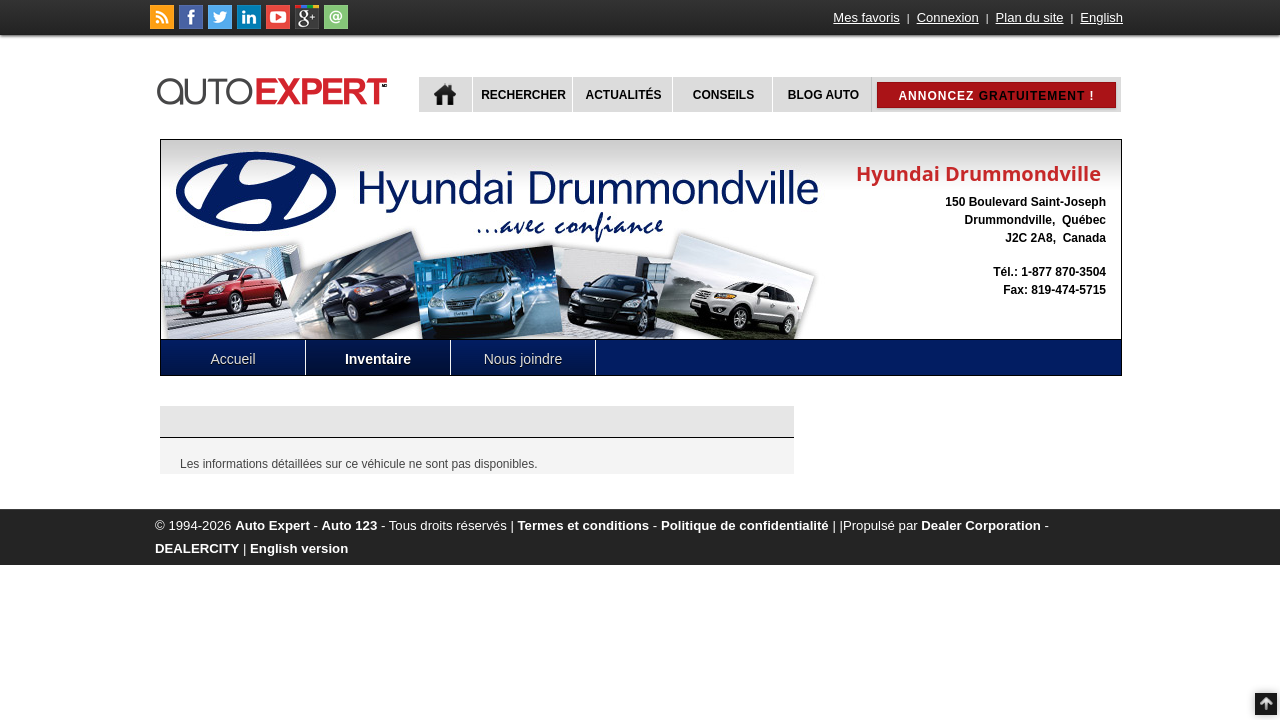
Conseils (723, 95)
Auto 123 (350, 525)
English (1101, 17)
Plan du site (1030, 17)
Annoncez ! (996, 96)
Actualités (624, 95)
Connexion (948, 17)
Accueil (232, 359)
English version (299, 548)
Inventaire (378, 359)
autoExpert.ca (276, 88)
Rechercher (523, 95)
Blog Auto (823, 95)
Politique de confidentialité (745, 525)
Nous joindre (523, 359)
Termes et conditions (584, 525)
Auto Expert (272, 525)
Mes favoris (866, 17)
